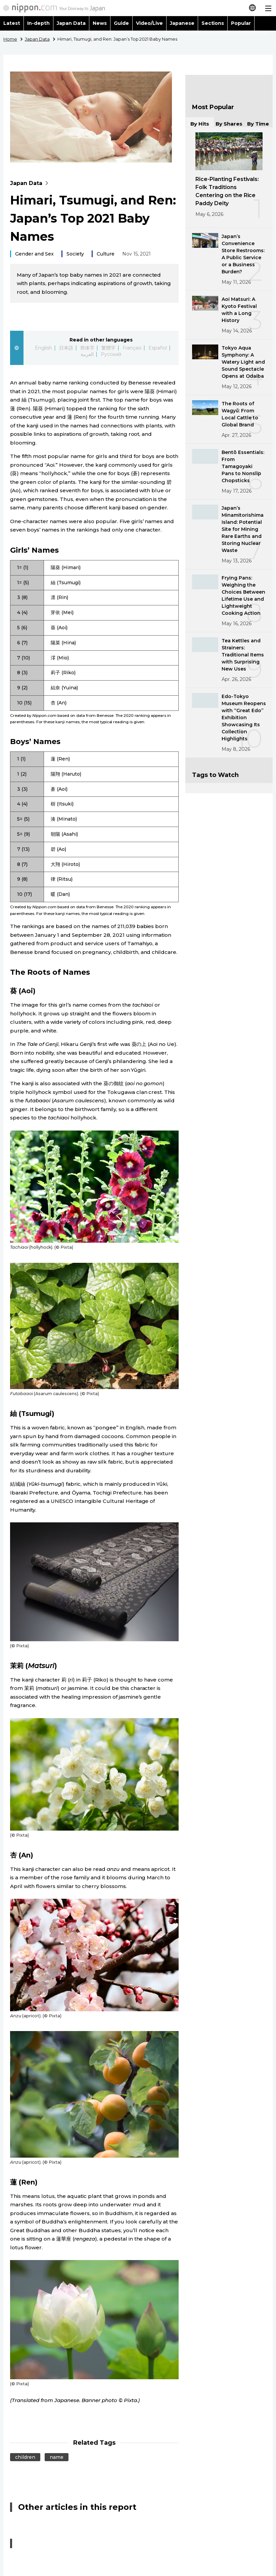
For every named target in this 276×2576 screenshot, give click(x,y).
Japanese (182, 23)
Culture (105, 254)
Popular (241, 23)
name (56, 2457)
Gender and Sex (34, 254)
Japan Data (71, 23)
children (25, 2457)
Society (75, 254)
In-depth (38, 23)
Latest (11, 23)
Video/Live (149, 23)
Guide (121, 23)
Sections (212, 23)
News (100, 23)
